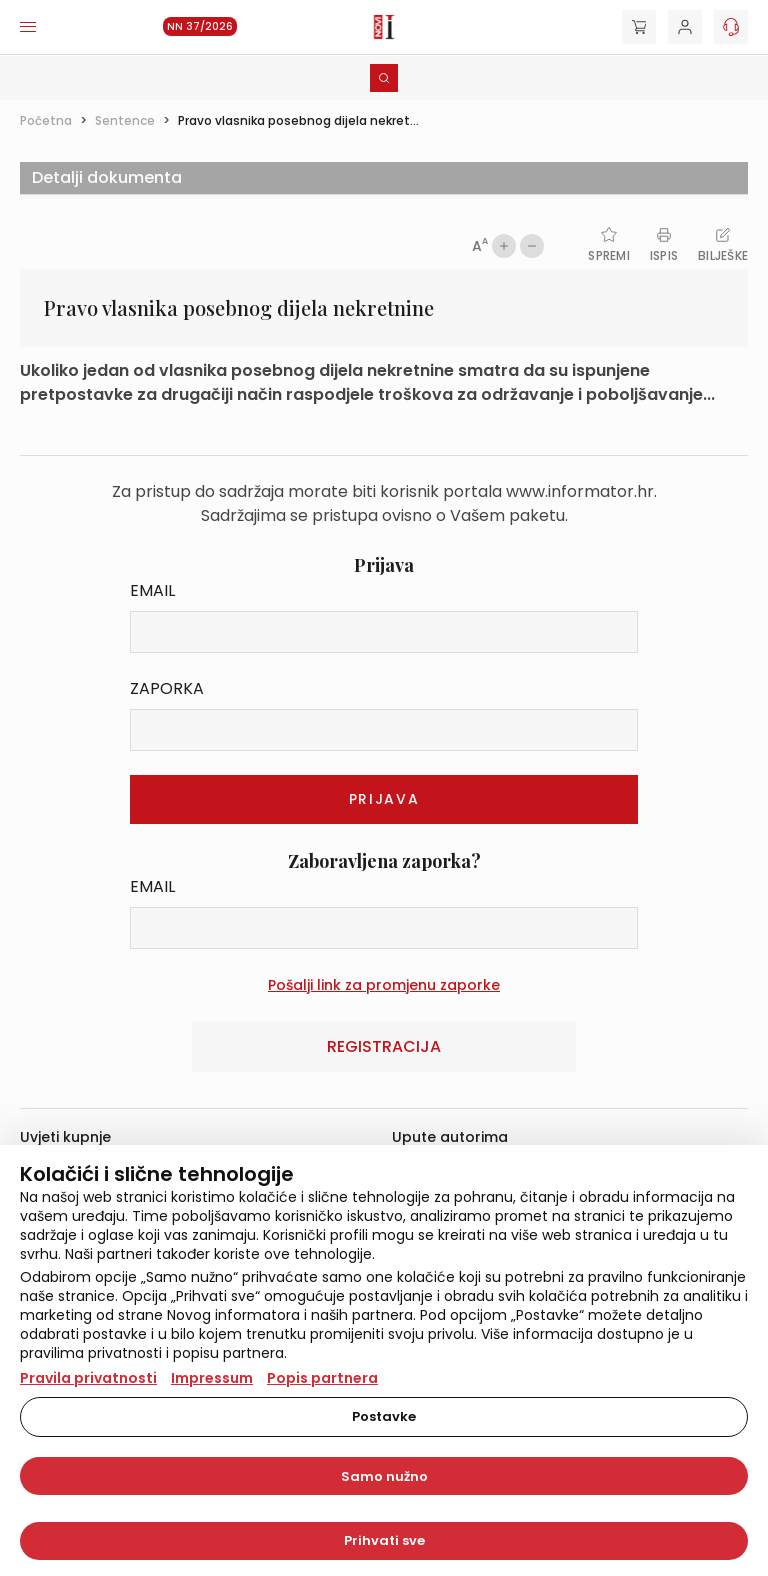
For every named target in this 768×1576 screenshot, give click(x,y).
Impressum (212, 1378)
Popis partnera (322, 1378)
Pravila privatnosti (88, 1378)
